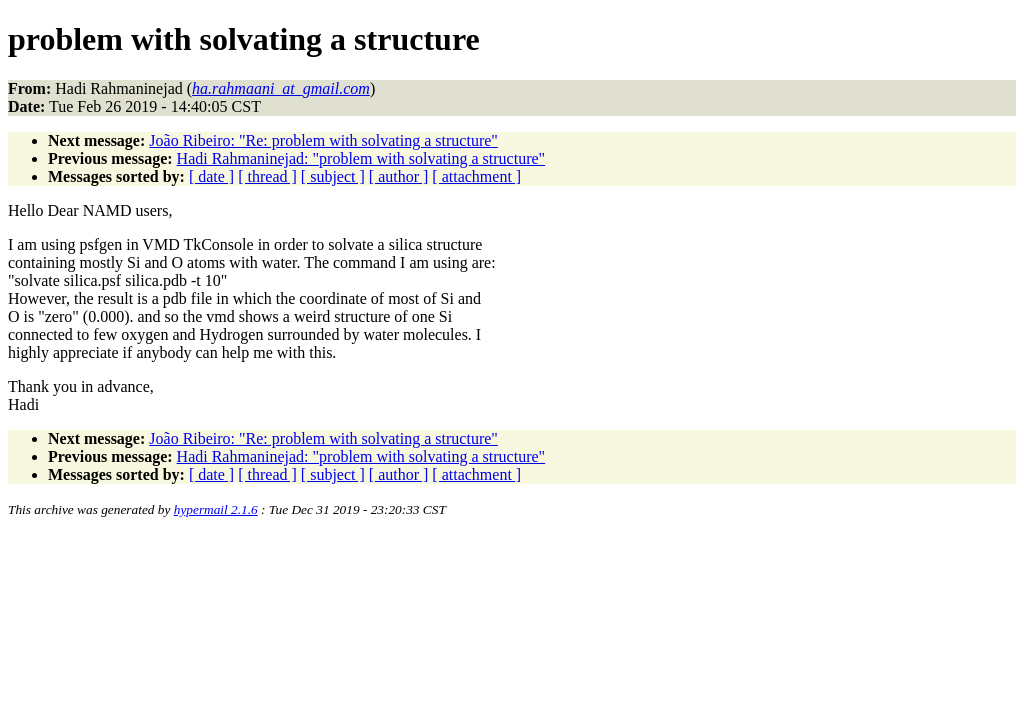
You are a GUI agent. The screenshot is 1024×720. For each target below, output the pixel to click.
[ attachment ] (476, 176)
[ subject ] (333, 176)
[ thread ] (267, 176)
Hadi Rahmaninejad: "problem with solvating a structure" (361, 158)
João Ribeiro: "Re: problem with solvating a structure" (323, 140)
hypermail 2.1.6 (216, 509)
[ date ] (211, 176)
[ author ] (399, 176)
